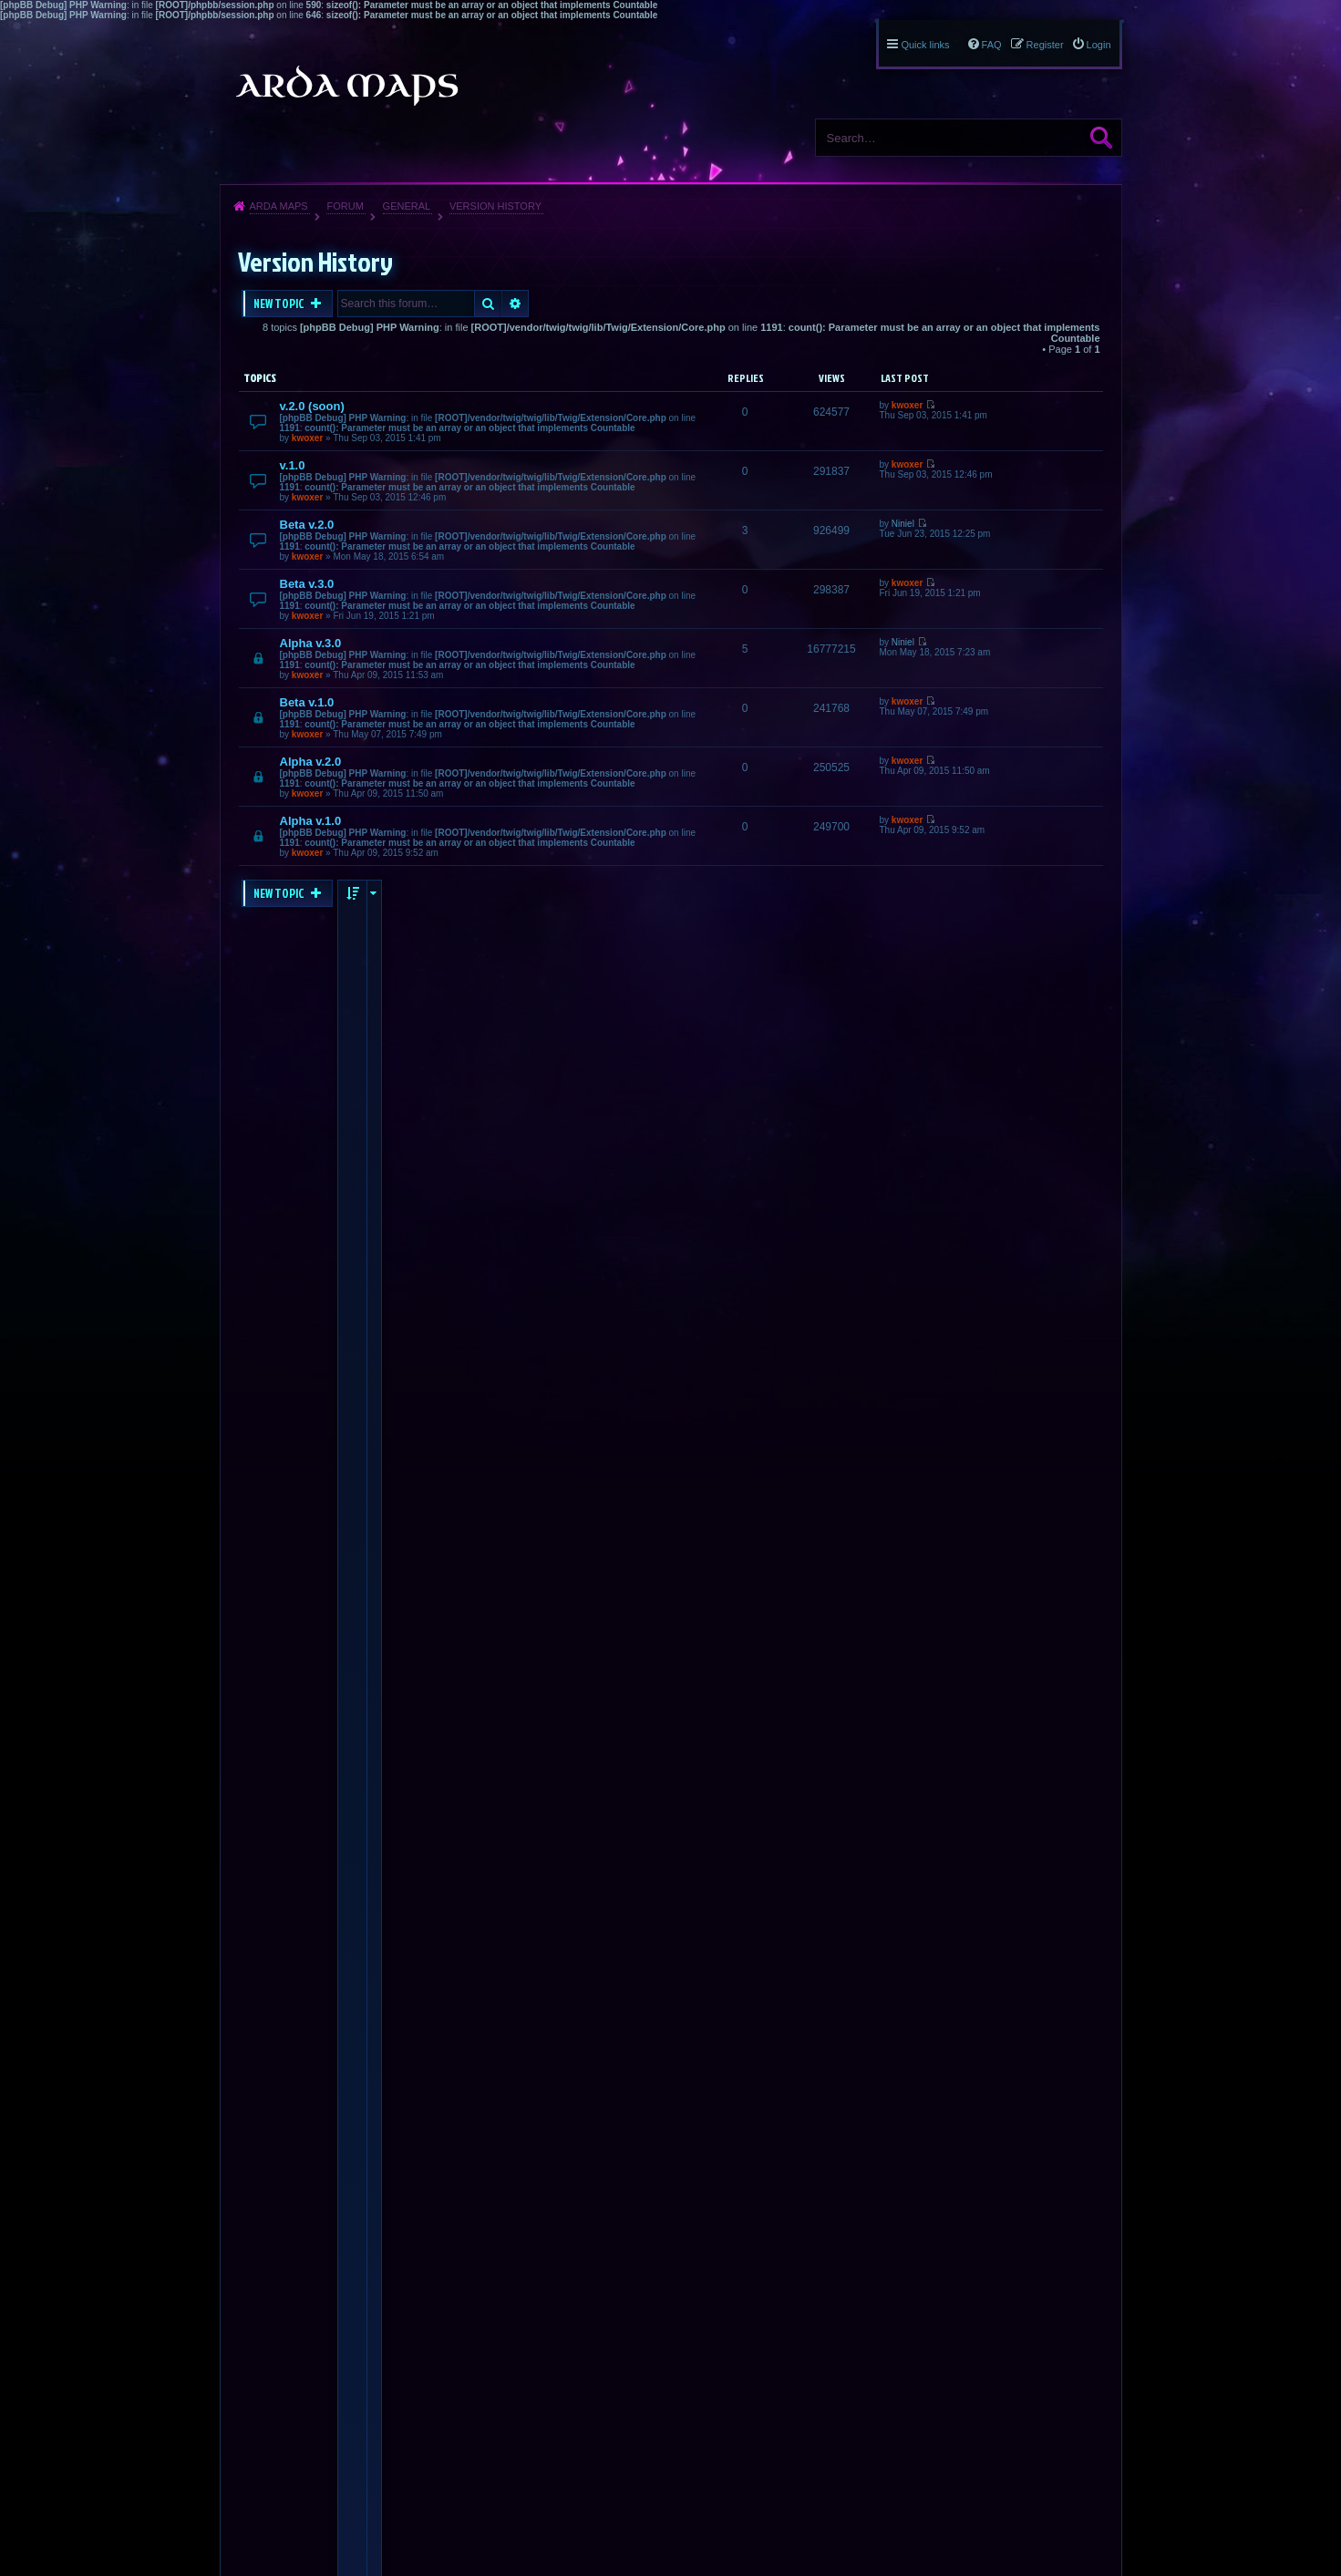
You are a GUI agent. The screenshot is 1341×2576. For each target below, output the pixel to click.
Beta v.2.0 (307, 524)
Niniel (903, 524)
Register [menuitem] (1045, 44)
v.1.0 (292, 465)
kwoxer (307, 438)
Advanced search (515, 303)
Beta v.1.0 (307, 702)
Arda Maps (279, 206)
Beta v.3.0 (307, 584)
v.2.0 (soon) (312, 406)
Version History (495, 206)
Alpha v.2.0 (311, 761)
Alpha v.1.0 (311, 821)
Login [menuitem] (1099, 44)
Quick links (925, 44)
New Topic (279, 303)
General (407, 206)
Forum (344, 206)
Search (1101, 137)
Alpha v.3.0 (311, 643)
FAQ (992, 44)
